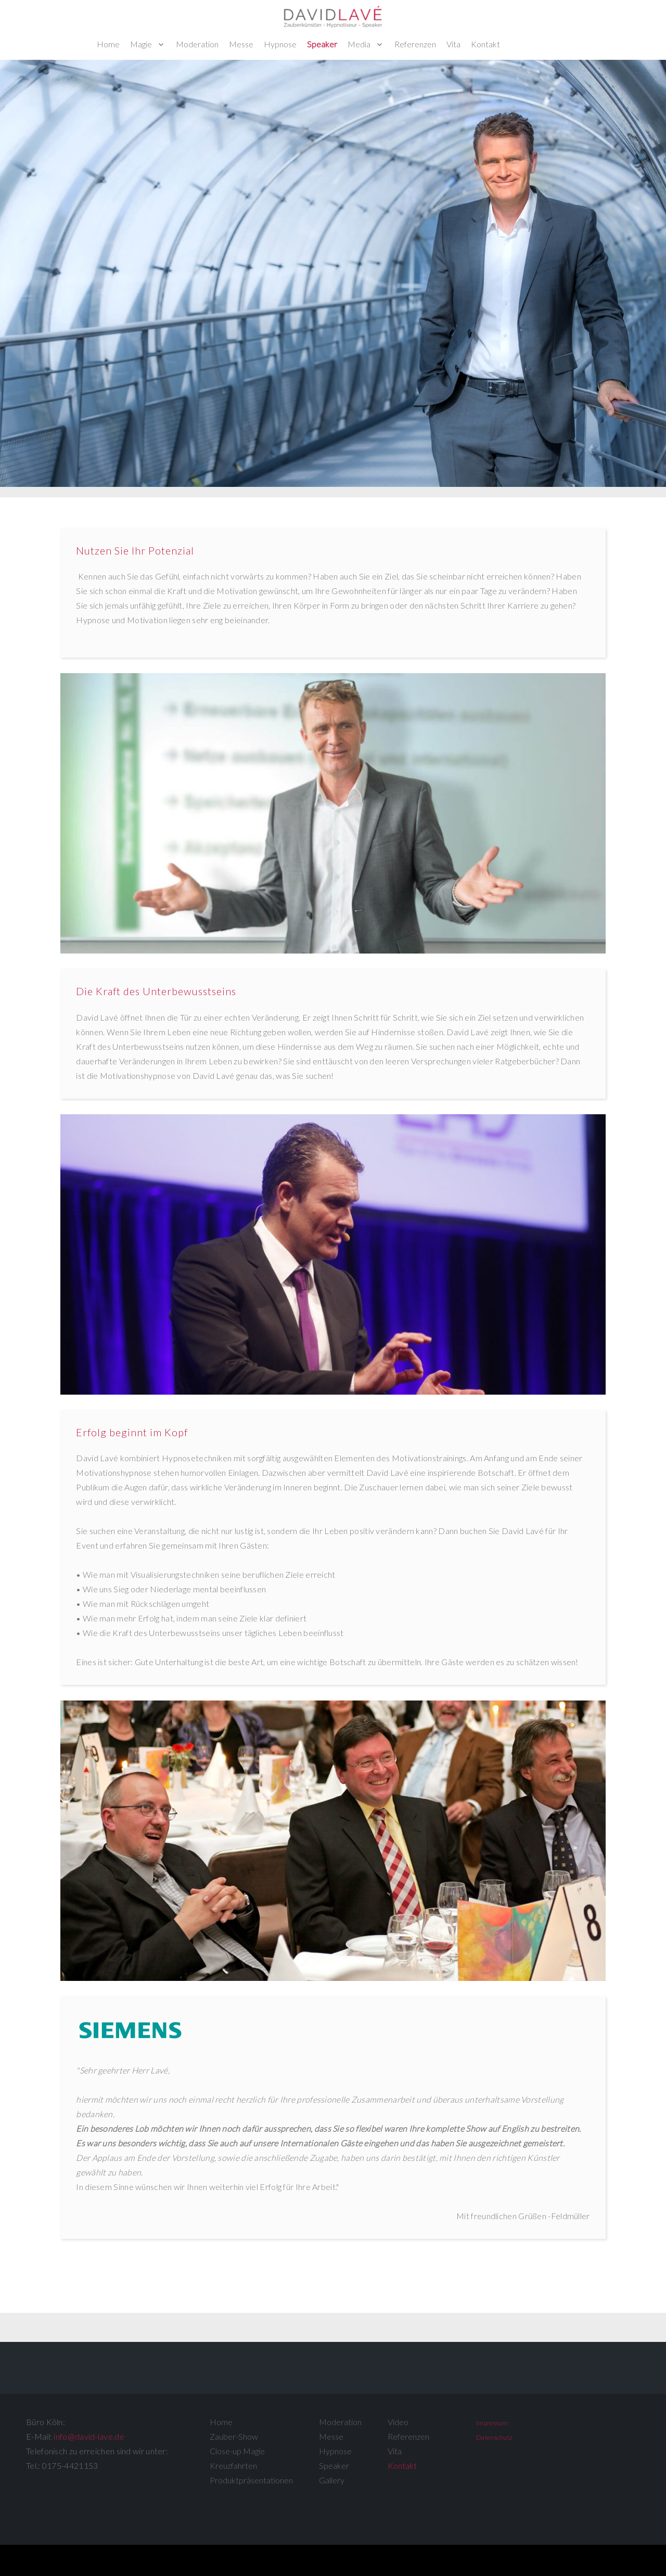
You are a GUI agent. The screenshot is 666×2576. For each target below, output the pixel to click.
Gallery (331, 2480)
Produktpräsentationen (251, 2480)
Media (359, 44)
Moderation (197, 44)
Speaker (322, 44)
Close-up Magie (237, 2451)
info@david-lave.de (89, 2436)
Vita (453, 44)
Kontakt (485, 44)
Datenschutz (494, 2437)
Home (108, 44)
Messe (241, 44)
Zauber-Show (234, 2436)
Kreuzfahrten (233, 2465)
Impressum (492, 2423)
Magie (141, 44)
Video (398, 2422)
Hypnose (280, 44)
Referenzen (415, 44)
